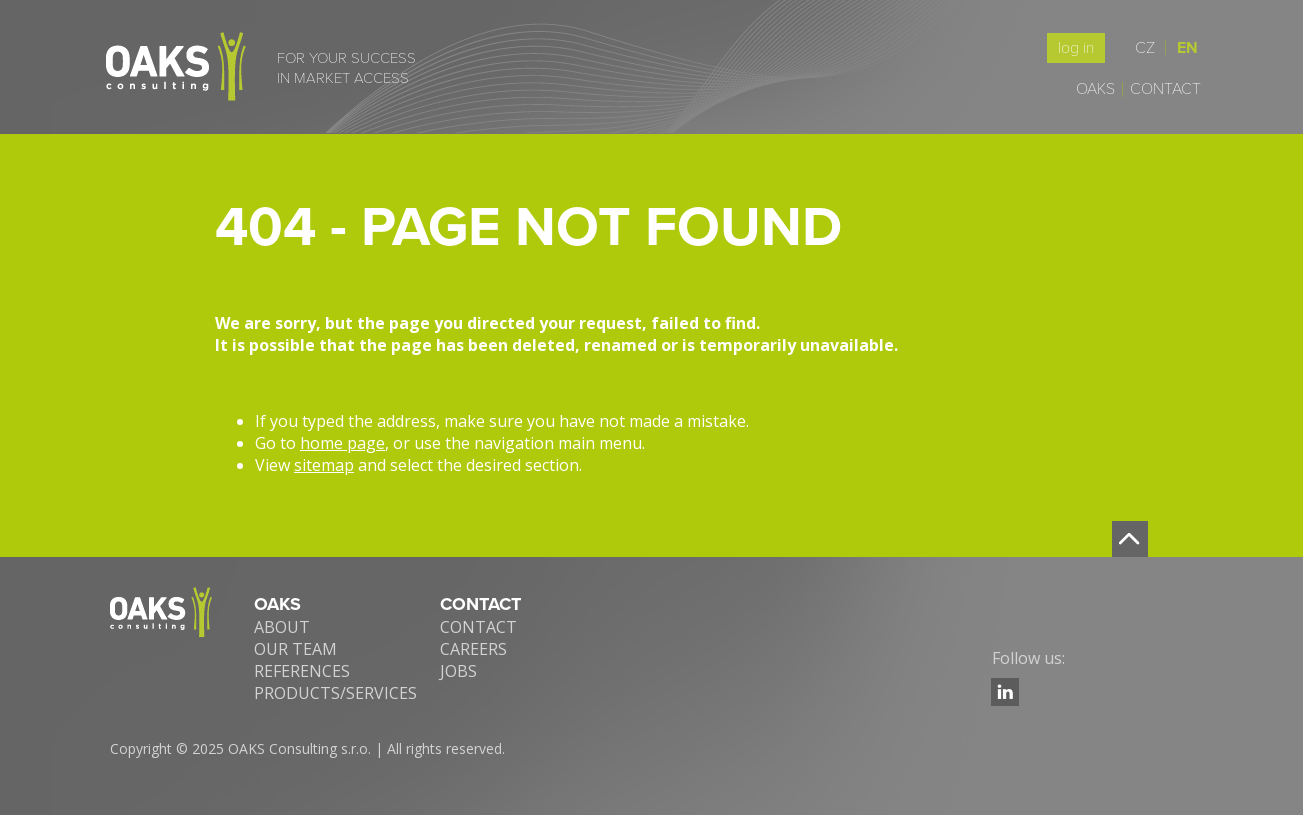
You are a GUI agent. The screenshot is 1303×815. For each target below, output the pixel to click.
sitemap (324, 465)
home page (342, 443)
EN (1187, 48)
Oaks (1095, 89)
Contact (1165, 89)
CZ (1150, 48)
